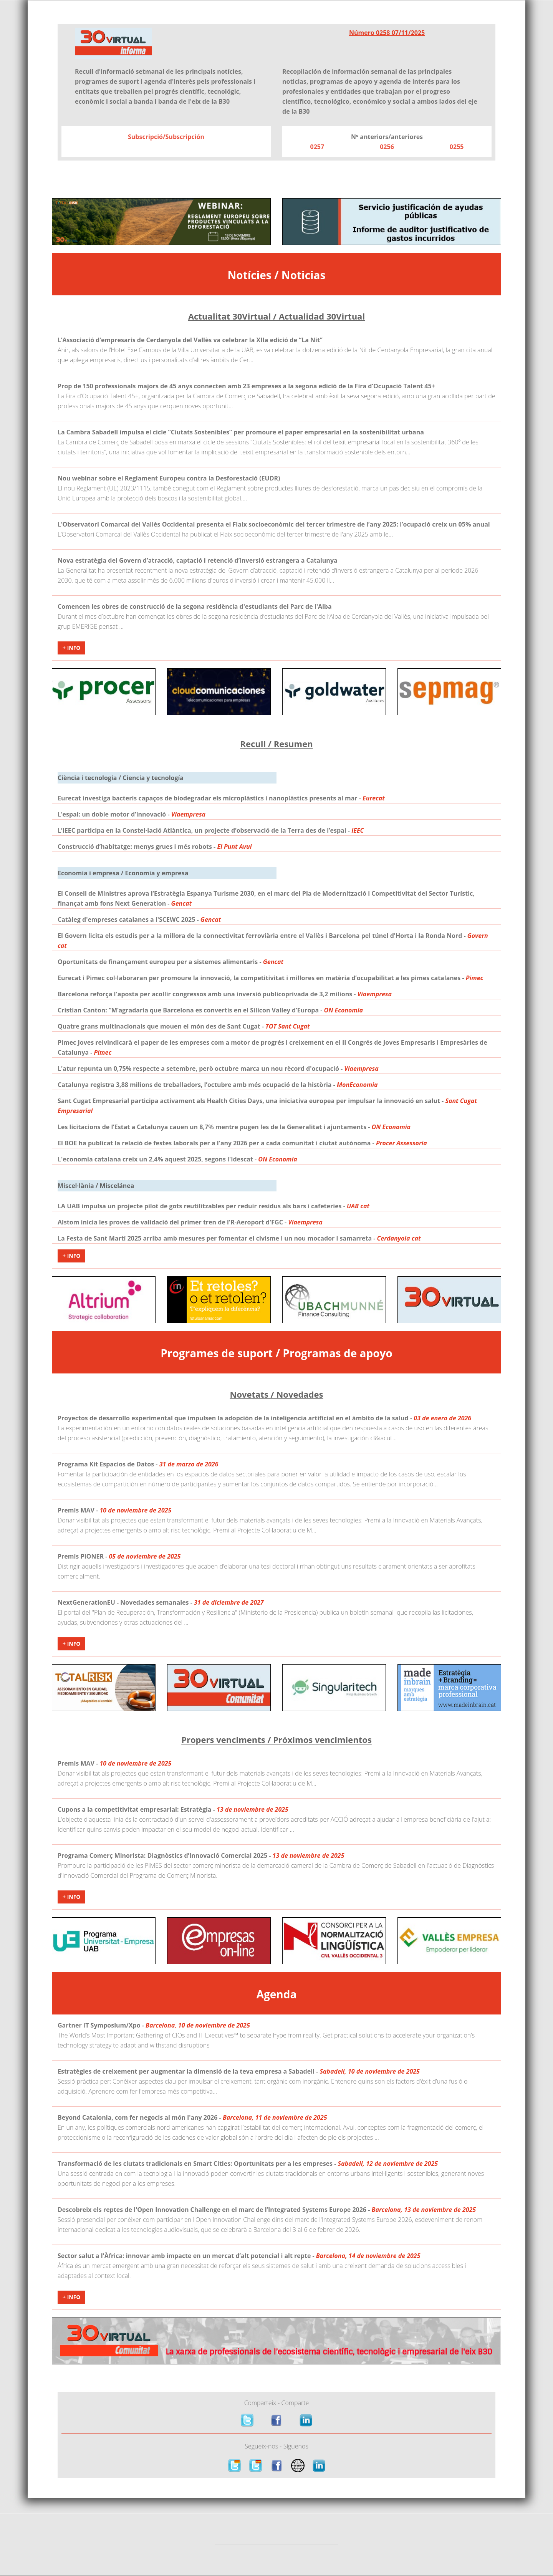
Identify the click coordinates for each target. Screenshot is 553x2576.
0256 (387, 146)
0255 (457, 146)
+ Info (71, 647)
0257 (317, 146)
